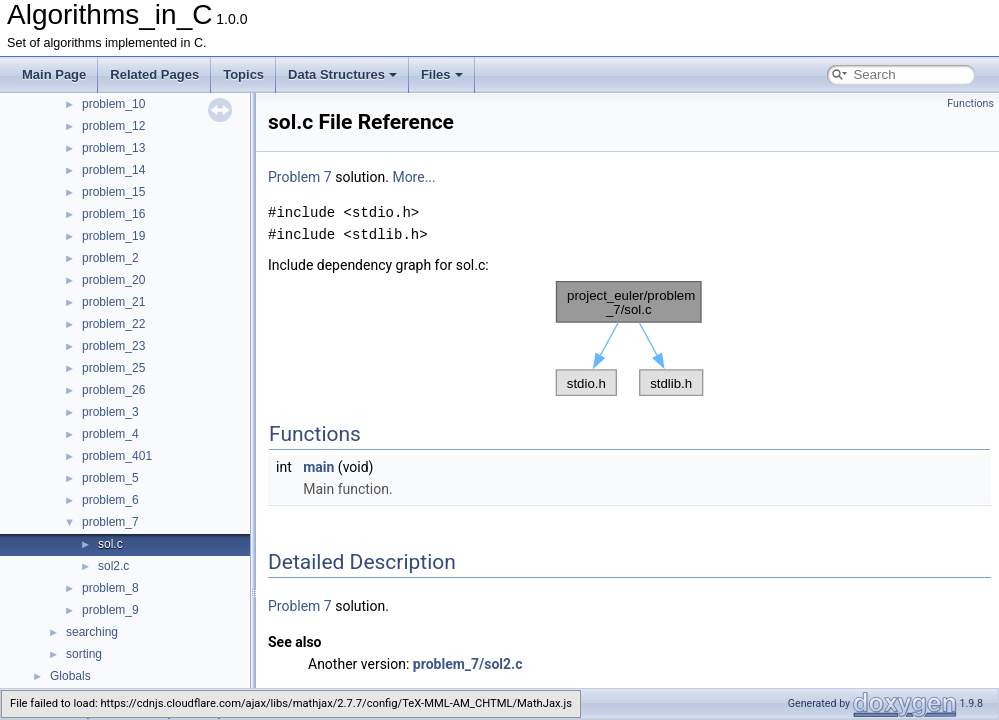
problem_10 (113, 104)
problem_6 (110, 500)
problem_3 (110, 412)
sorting (84, 654)
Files (442, 74)
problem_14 (113, 170)
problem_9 (110, 610)
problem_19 (113, 236)
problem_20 (113, 280)
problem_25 (113, 368)
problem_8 (110, 588)
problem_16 (113, 214)
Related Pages (154, 74)
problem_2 (110, 258)
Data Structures (342, 74)
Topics (243, 74)
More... (413, 177)
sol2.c (113, 566)
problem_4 (110, 434)
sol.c (110, 544)
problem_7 (110, 522)
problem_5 (110, 478)
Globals (70, 676)
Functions (970, 103)
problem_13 (113, 148)
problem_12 (113, 126)
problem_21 (113, 302)
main (318, 467)
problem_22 (113, 324)
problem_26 (113, 390)
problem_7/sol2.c (468, 664)
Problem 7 (300, 177)
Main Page (54, 74)
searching (92, 632)
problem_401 (117, 456)
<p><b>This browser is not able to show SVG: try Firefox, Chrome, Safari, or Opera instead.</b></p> (630, 339)
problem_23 (113, 346)
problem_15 (113, 192)
